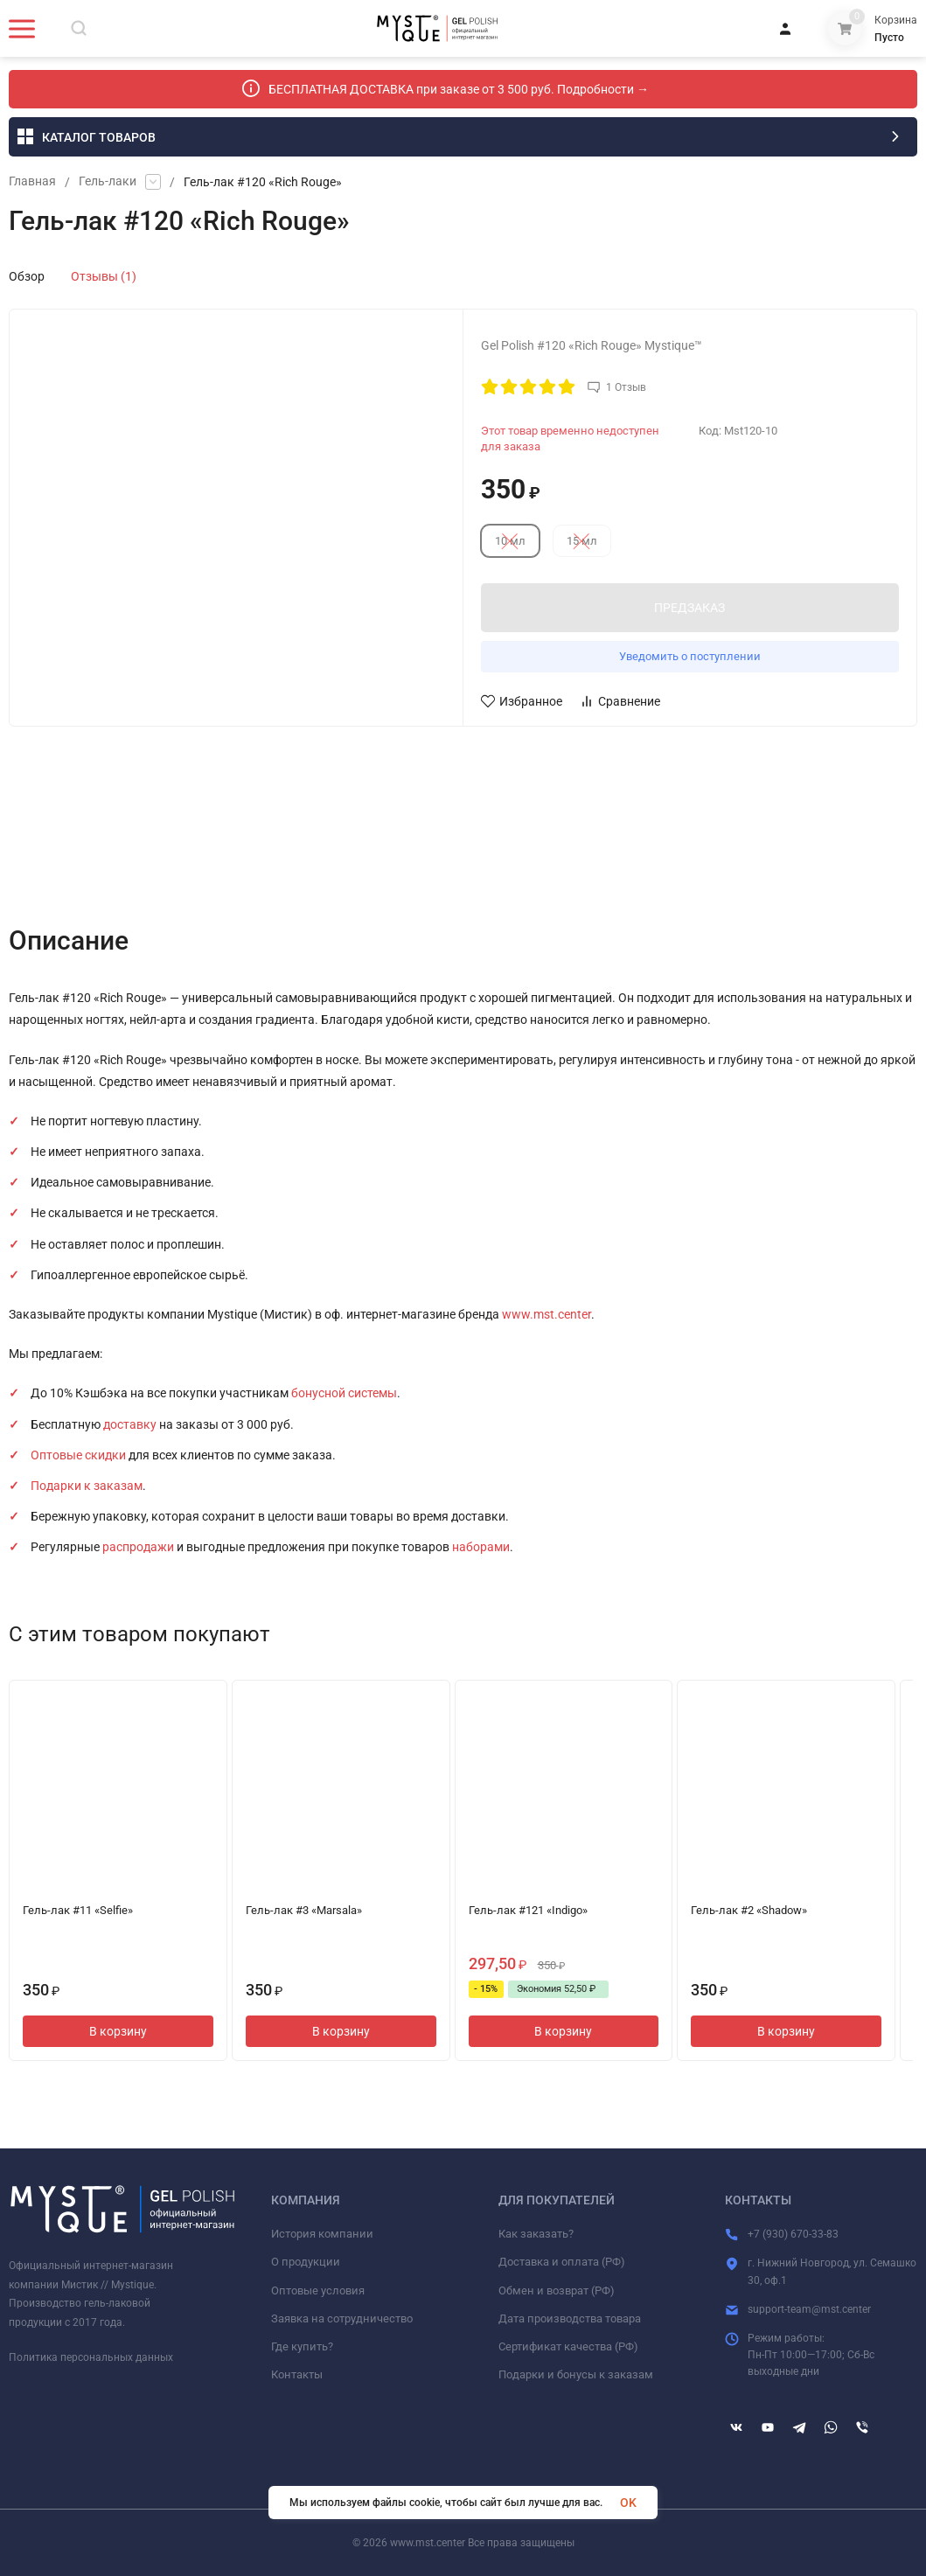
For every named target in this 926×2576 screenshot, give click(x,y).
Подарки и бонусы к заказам (575, 2374)
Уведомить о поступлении (690, 656)
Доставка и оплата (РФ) (561, 2261)
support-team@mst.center (809, 2309)
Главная (32, 182)
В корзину (118, 2031)
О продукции (305, 2261)
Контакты (297, 2374)
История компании (322, 2233)
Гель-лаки (107, 182)
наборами (481, 1547)
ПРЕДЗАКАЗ (689, 608)
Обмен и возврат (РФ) (556, 2290)
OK (628, 2502)
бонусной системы (344, 1393)
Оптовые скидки (78, 1455)
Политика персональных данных (91, 2357)
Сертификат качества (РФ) (568, 2346)
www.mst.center (546, 1314)
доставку (130, 1424)
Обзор (27, 276)
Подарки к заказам (87, 1486)
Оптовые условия (318, 2290)
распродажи (138, 1547)
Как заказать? (536, 2233)
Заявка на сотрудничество (342, 2318)
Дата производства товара (569, 2318)
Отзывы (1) (103, 276)
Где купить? (302, 2346)
